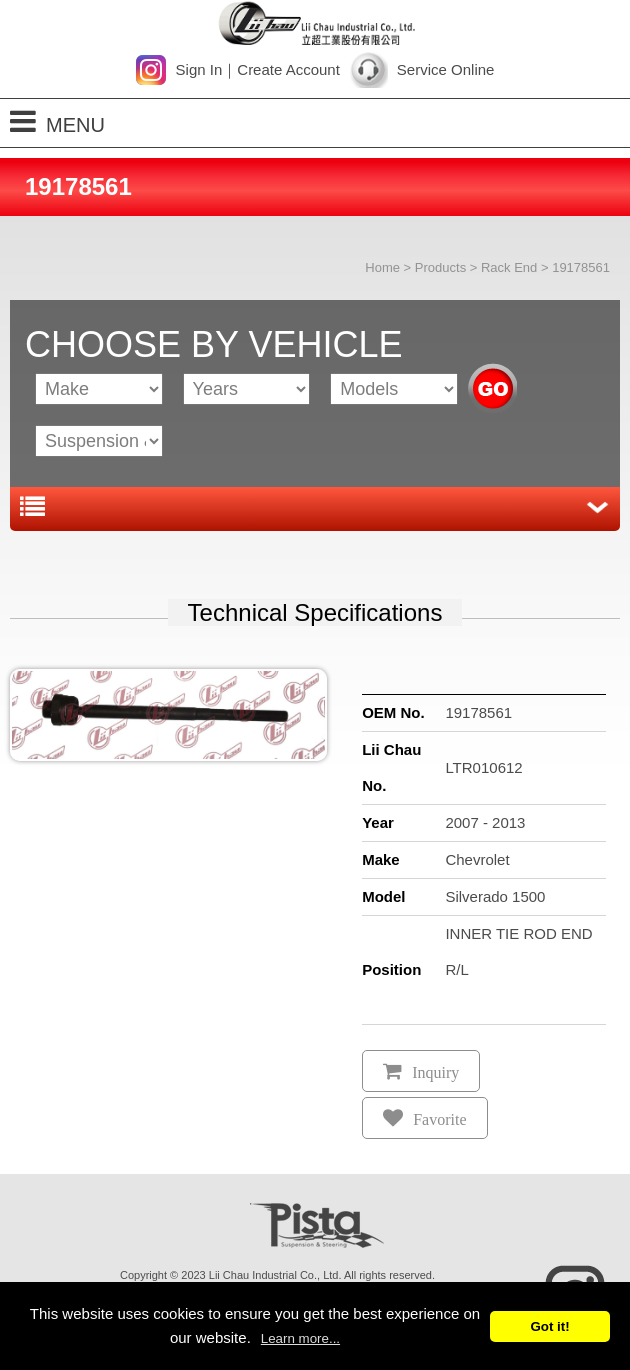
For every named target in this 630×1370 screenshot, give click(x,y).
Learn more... (300, 1338)
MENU (57, 121)
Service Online (446, 69)
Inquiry (435, 1072)
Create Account (288, 69)
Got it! (549, 1326)
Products (440, 267)
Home (382, 267)
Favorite (439, 1119)
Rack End (509, 267)
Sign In (199, 69)
